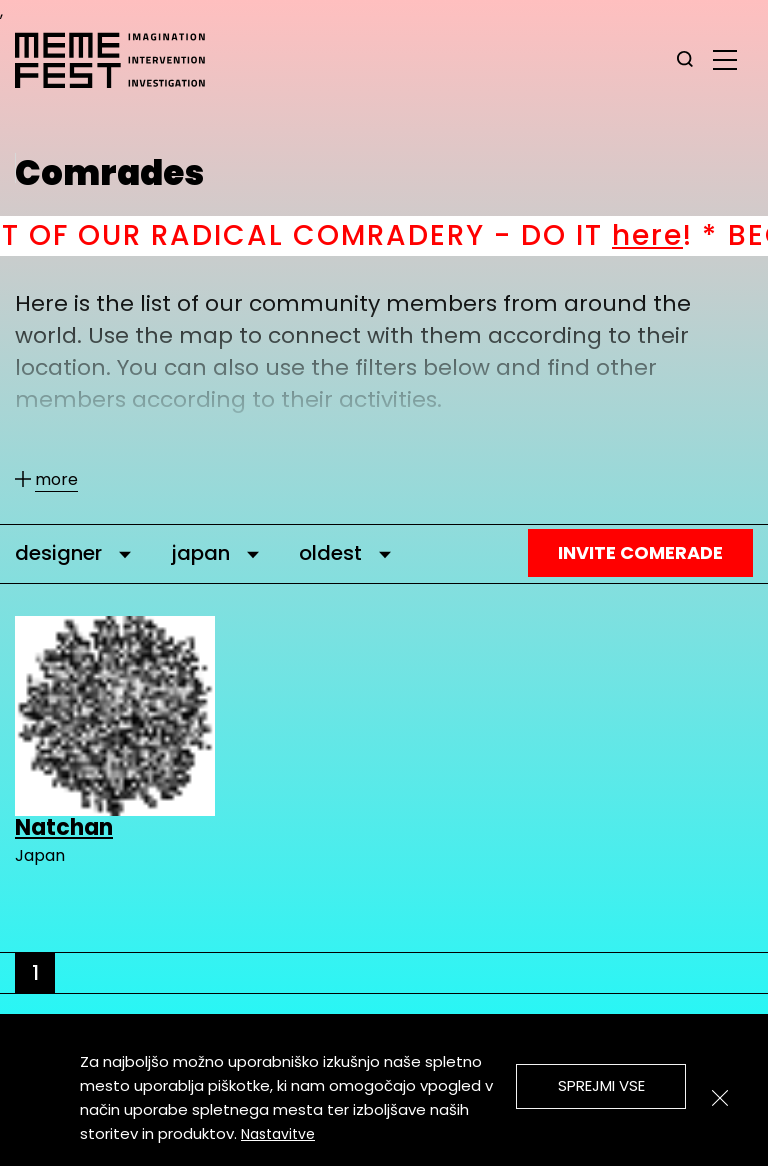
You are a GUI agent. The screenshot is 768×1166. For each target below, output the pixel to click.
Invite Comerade (640, 552)
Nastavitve (278, 1134)
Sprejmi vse (601, 1085)
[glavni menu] (725, 59)
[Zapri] (720, 1098)
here (671, 235)
